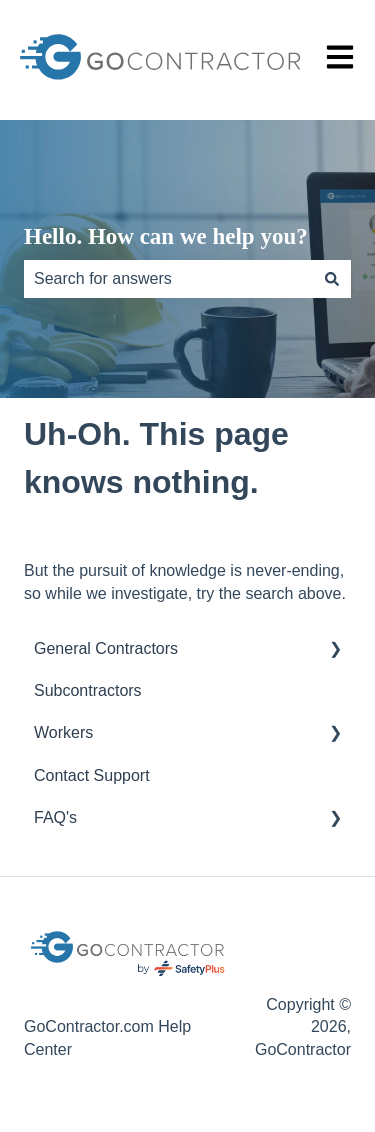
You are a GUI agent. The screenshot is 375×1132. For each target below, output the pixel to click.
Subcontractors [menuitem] (88, 690)
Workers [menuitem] (63, 732)
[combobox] (168, 279)
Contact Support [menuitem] (92, 775)
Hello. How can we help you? (166, 236)
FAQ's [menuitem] (55, 817)
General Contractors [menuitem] (106, 648)
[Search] (332, 279)
